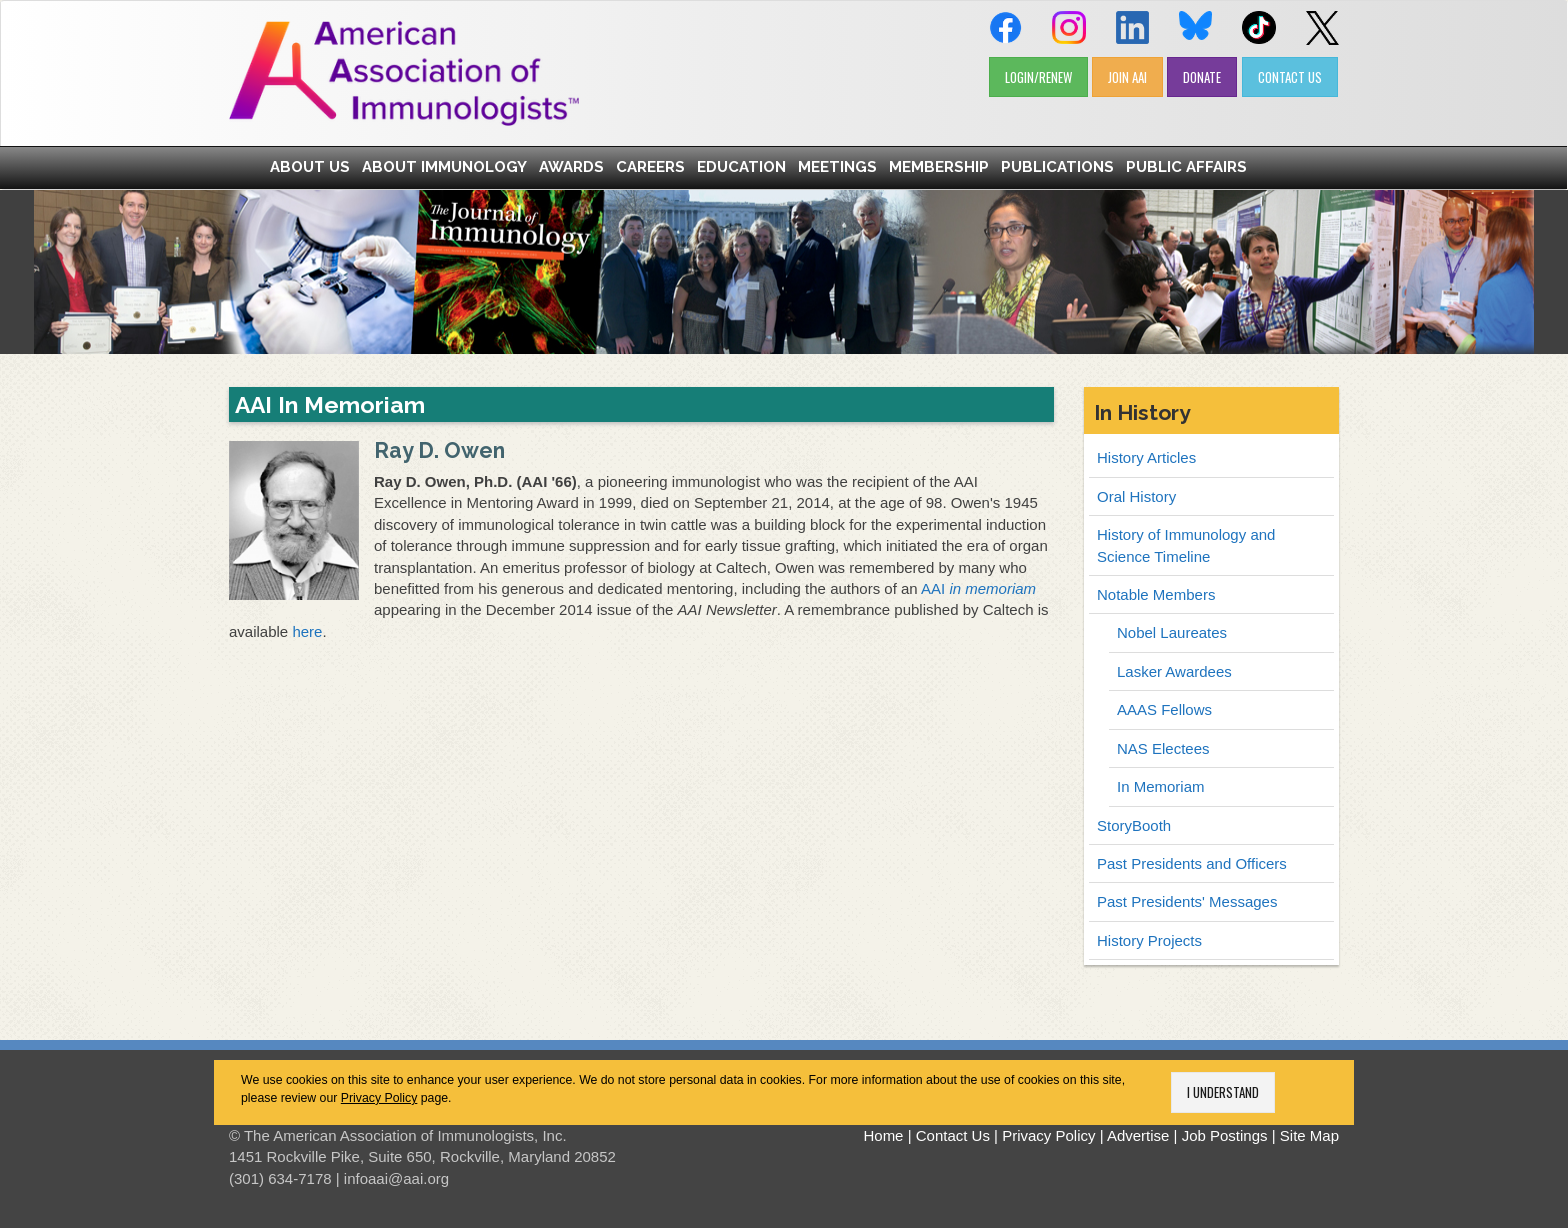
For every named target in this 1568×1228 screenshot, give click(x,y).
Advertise (1138, 1135)
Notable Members (1156, 594)
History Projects (1149, 940)
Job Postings (1225, 1135)
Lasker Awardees (1174, 671)
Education (741, 167)
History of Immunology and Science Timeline (1186, 545)
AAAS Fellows (1164, 709)
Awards (571, 167)
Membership (939, 167)
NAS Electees (1163, 748)
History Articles (1146, 457)
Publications (1057, 167)
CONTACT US (1290, 77)
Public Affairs (1186, 167)
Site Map (1309, 1135)
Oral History (1136, 496)
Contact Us (953, 1135)
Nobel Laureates (1172, 632)
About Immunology (444, 167)
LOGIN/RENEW (1038, 77)
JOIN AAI (1127, 77)
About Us (310, 167)
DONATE (1202, 77)
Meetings (837, 167)
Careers (650, 167)
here (307, 631)
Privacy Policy (379, 1098)
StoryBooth (1134, 825)
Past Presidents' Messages (1187, 901)
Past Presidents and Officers (1192, 863)
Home (883, 1135)
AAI (978, 588)
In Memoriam (1161, 786)
